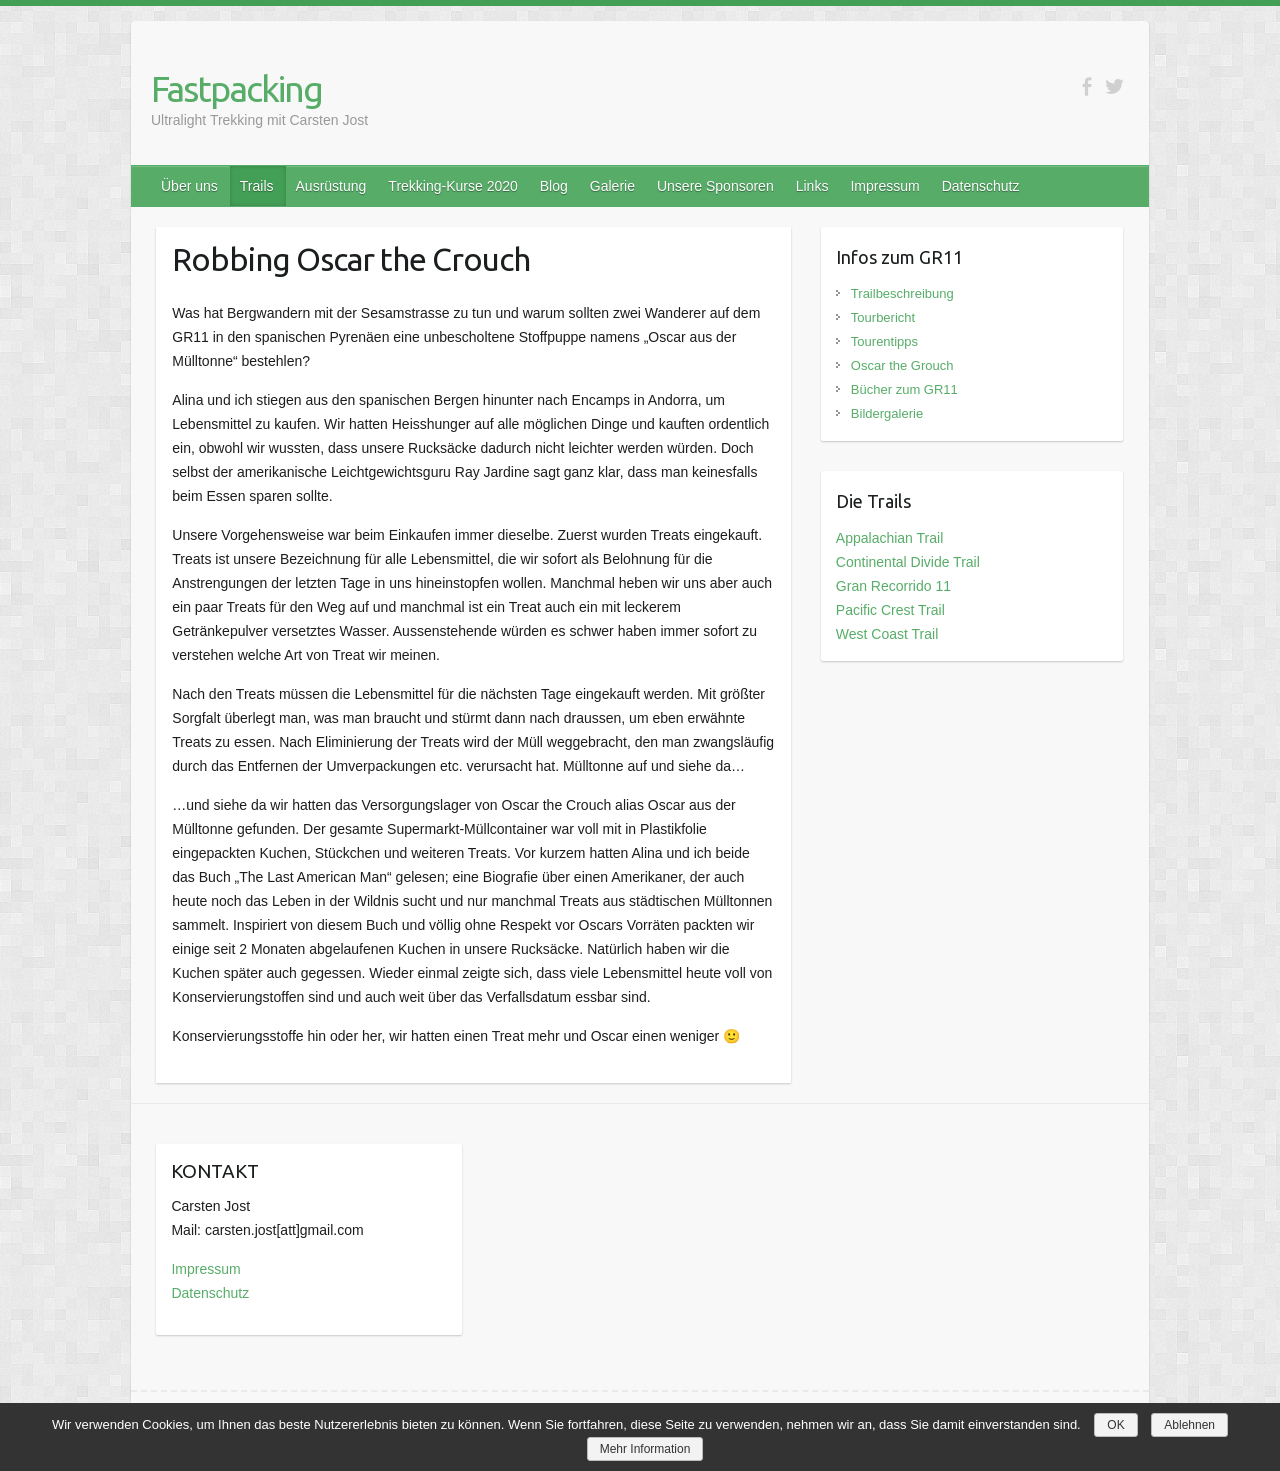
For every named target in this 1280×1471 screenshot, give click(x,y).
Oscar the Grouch (902, 365)
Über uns (189, 186)
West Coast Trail (887, 634)
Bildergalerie (887, 413)
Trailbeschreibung (902, 293)
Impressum (884, 186)
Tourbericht (883, 317)
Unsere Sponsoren (715, 186)
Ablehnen (1189, 1425)
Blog (554, 186)
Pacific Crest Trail (890, 610)
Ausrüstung (331, 186)
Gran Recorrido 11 (893, 586)
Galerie (612, 186)
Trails (257, 186)
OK (1115, 1425)
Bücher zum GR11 (904, 389)
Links (812, 186)
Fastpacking (236, 88)
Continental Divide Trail (908, 562)
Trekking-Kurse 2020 (452, 186)
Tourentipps (884, 341)
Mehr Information (645, 1449)
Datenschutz (981, 186)
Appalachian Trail (889, 538)
